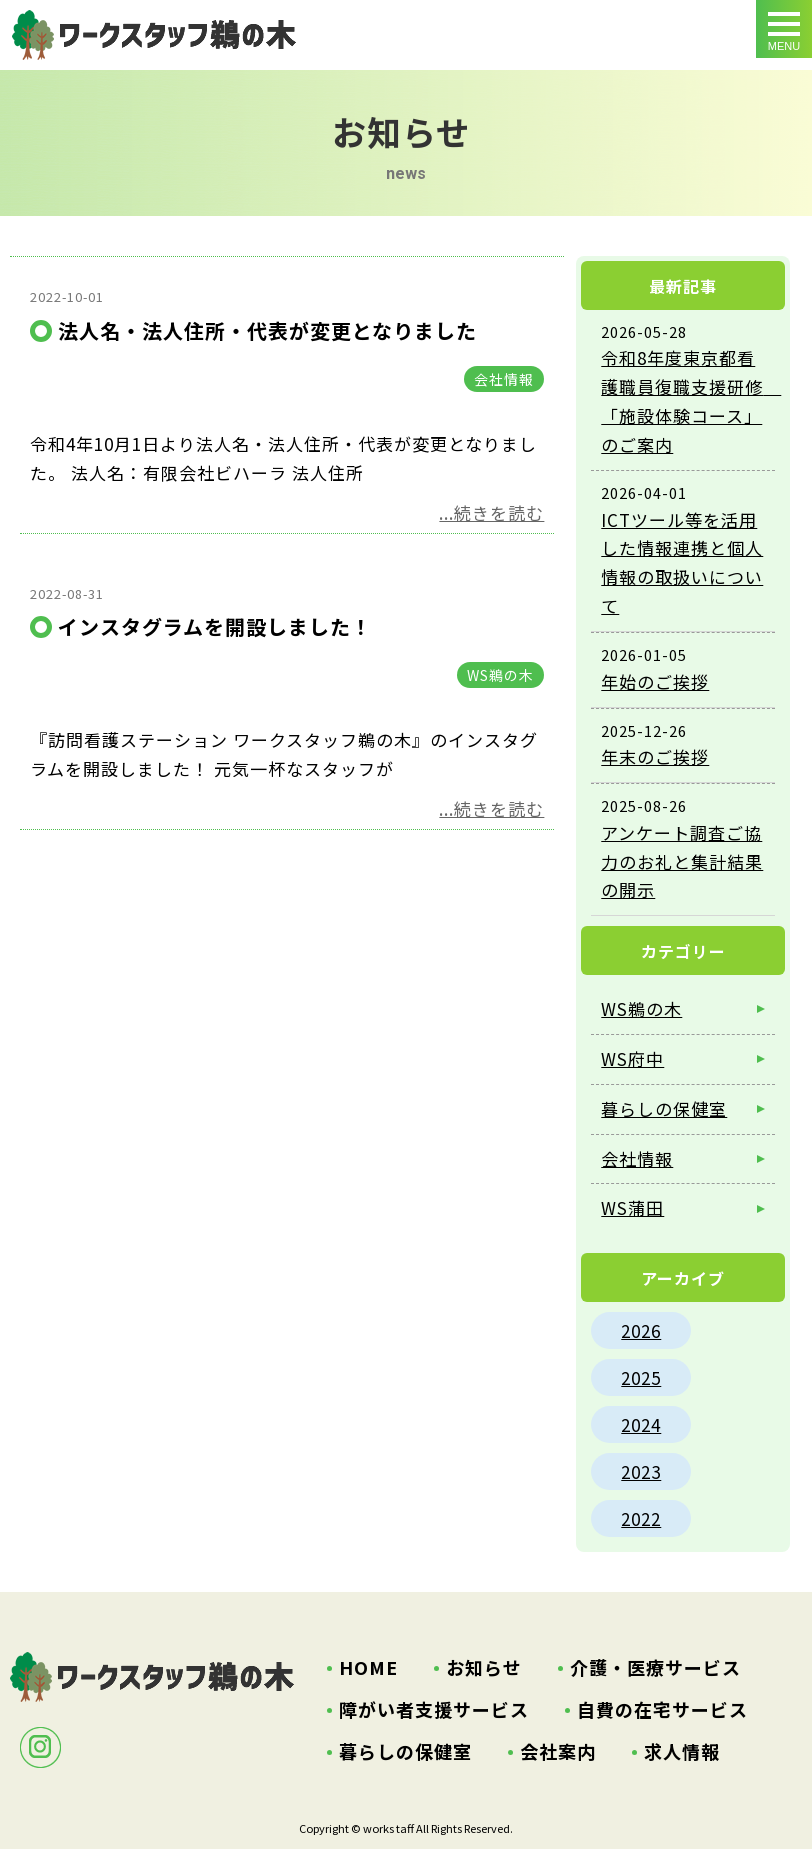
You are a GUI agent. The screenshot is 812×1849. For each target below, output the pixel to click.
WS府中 (632, 1058)
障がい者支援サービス (434, 1709)
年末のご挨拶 (655, 756)
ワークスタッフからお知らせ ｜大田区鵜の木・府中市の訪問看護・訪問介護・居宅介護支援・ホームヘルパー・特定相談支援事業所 (154, 35)
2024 (641, 1424)
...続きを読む (491, 512)
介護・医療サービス (655, 1667)
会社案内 (558, 1751)
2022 (641, 1518)
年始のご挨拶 (655, 681)
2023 (641, 1471)
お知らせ (484, 1667)
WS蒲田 (632, 1207)
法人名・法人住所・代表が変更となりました (267, 330)
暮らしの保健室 (664, 1108)
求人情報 (682, 1751)
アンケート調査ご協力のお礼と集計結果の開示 (682, 861)
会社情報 (504, 379)
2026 (641, 1330)
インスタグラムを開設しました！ (215, 626)
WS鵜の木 (500, 675)
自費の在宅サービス (662, 1709)
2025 (641, 1377)
